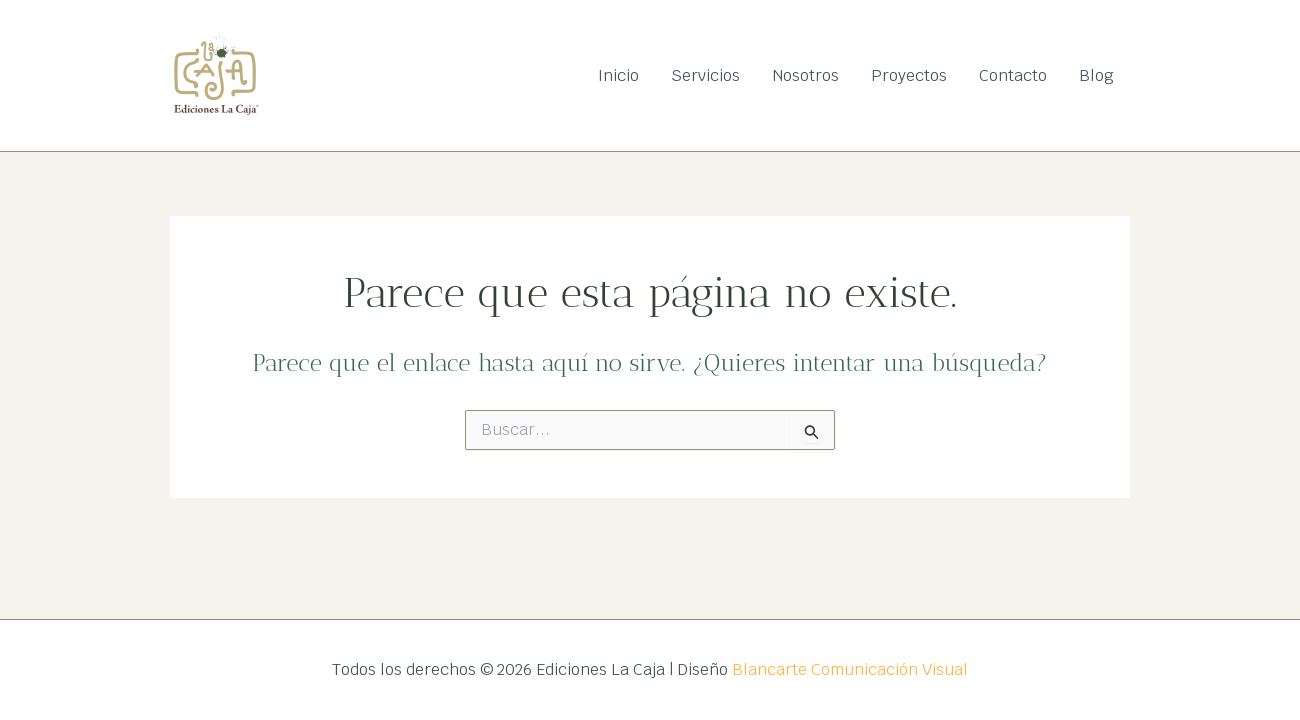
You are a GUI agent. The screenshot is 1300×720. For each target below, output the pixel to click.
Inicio (618, 75)
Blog (1096, 75)
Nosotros (805, 75)
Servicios (705, 75)
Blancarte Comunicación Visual (850, 669)
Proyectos (909, 75)
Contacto (1013, 75)
